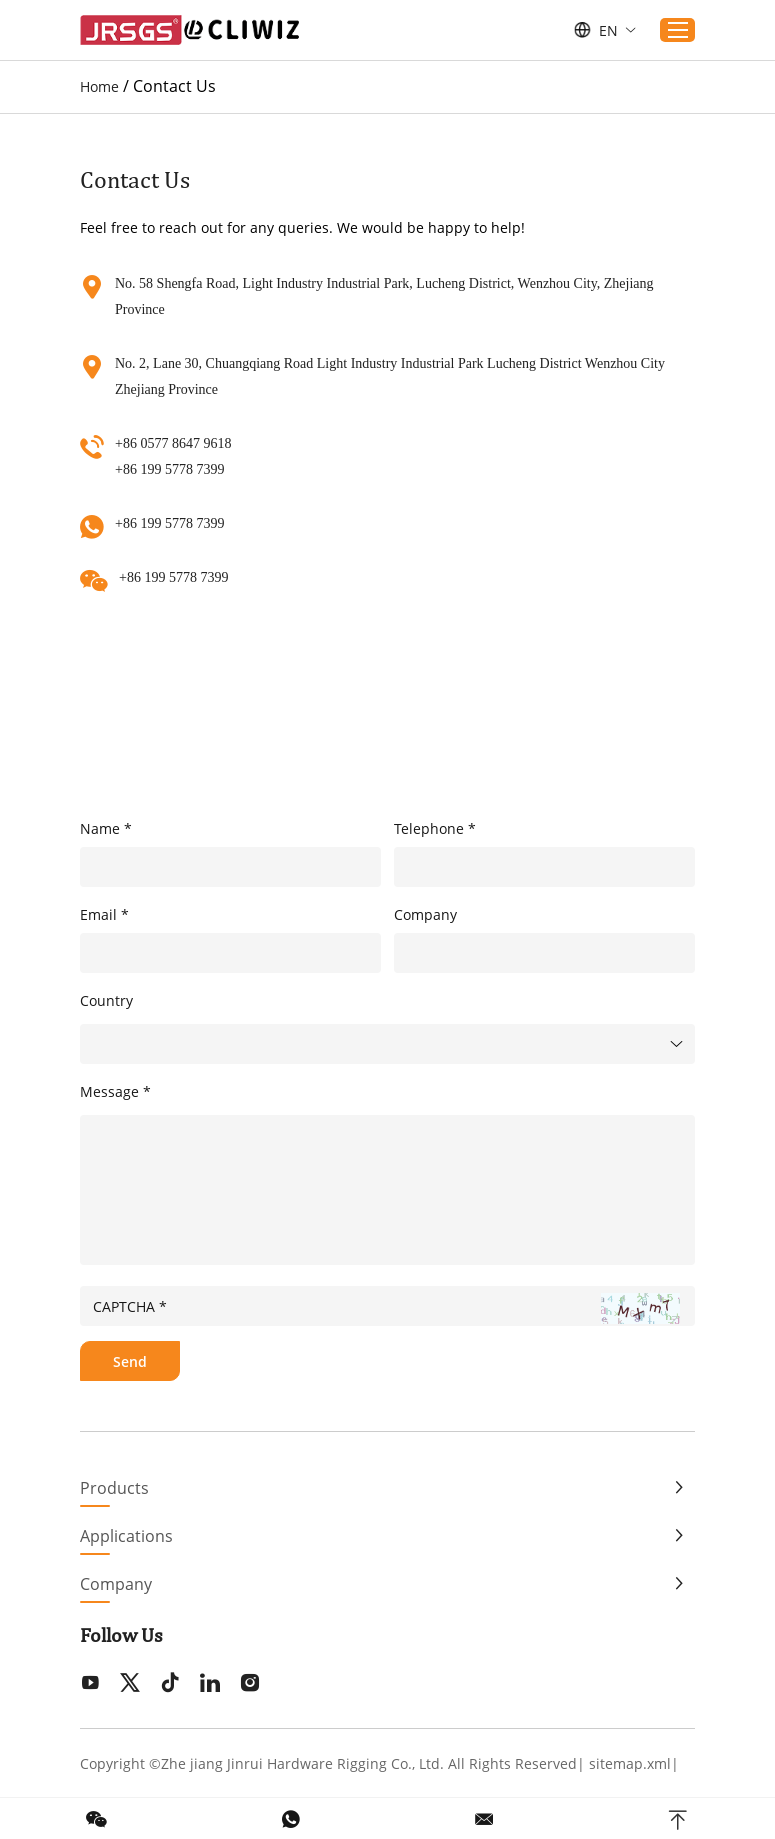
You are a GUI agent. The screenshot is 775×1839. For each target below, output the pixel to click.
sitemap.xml (630, 1763)
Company (116, 1584)
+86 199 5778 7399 (169, 523)
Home (99, 86)
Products (114, 1488)
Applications (126, 1536)
